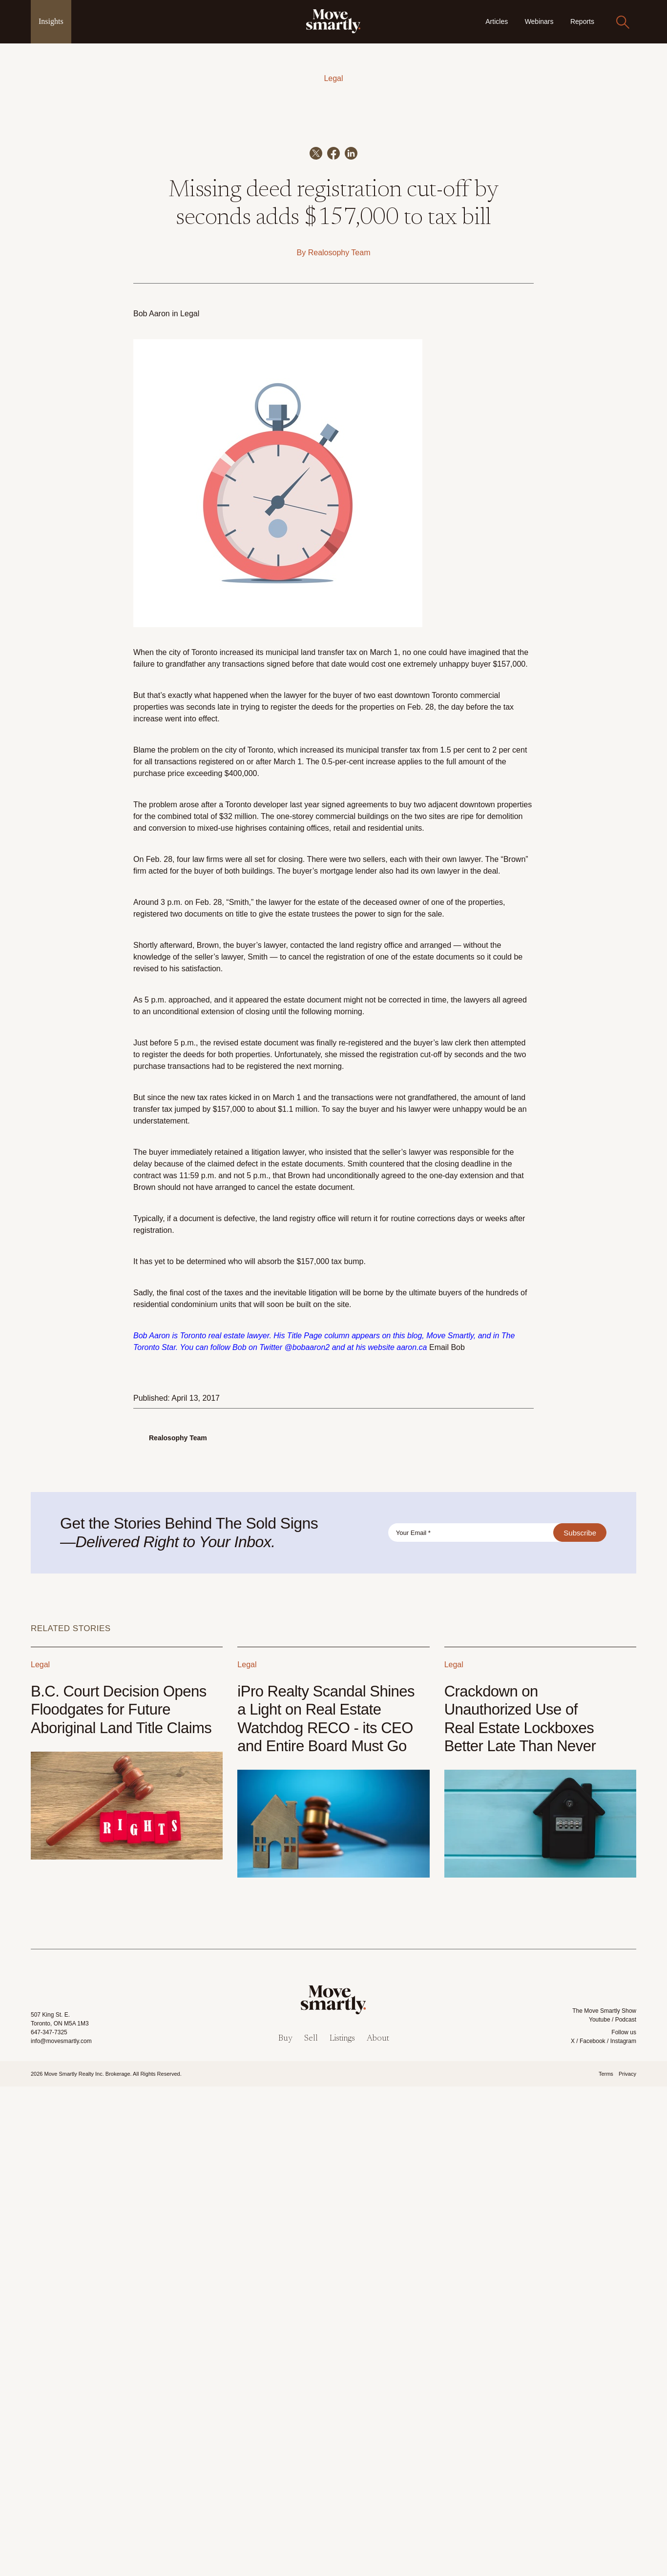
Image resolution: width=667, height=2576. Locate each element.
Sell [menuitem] (311, 2528)
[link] (333, 21)
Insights (51, 21)
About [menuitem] (378, 2528)
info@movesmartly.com (61, 2530)
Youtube (599, 2508)
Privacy (627, 2563)
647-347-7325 (49, 2521)
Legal (333, 78)
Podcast (625, 2508)
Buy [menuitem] (285, 2528)
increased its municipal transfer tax (360, 1239)
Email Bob (447, 1836)
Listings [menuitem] (342, 2528)
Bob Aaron (151, 802)
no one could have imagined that (458, 1141)
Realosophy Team (339, 741)
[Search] (622, 22)
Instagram (623, 2530)
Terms (606, 2563)
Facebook (592, 2530)
